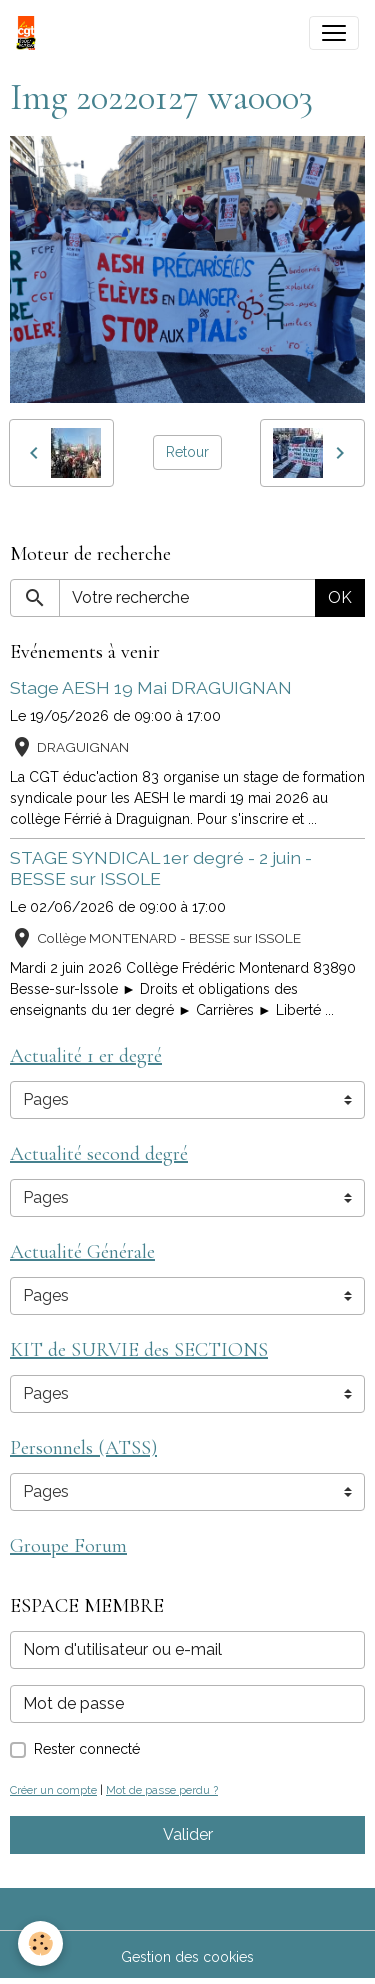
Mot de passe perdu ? (162, 1790)
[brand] (30, 33)
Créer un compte (53, 1790)
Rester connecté (87, 1749)
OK (340, 597)
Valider (188, 1834)
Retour (187, 452)
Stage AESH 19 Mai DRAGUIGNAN (151, 687)
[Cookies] (40, 1943)
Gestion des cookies (187, 1957)
